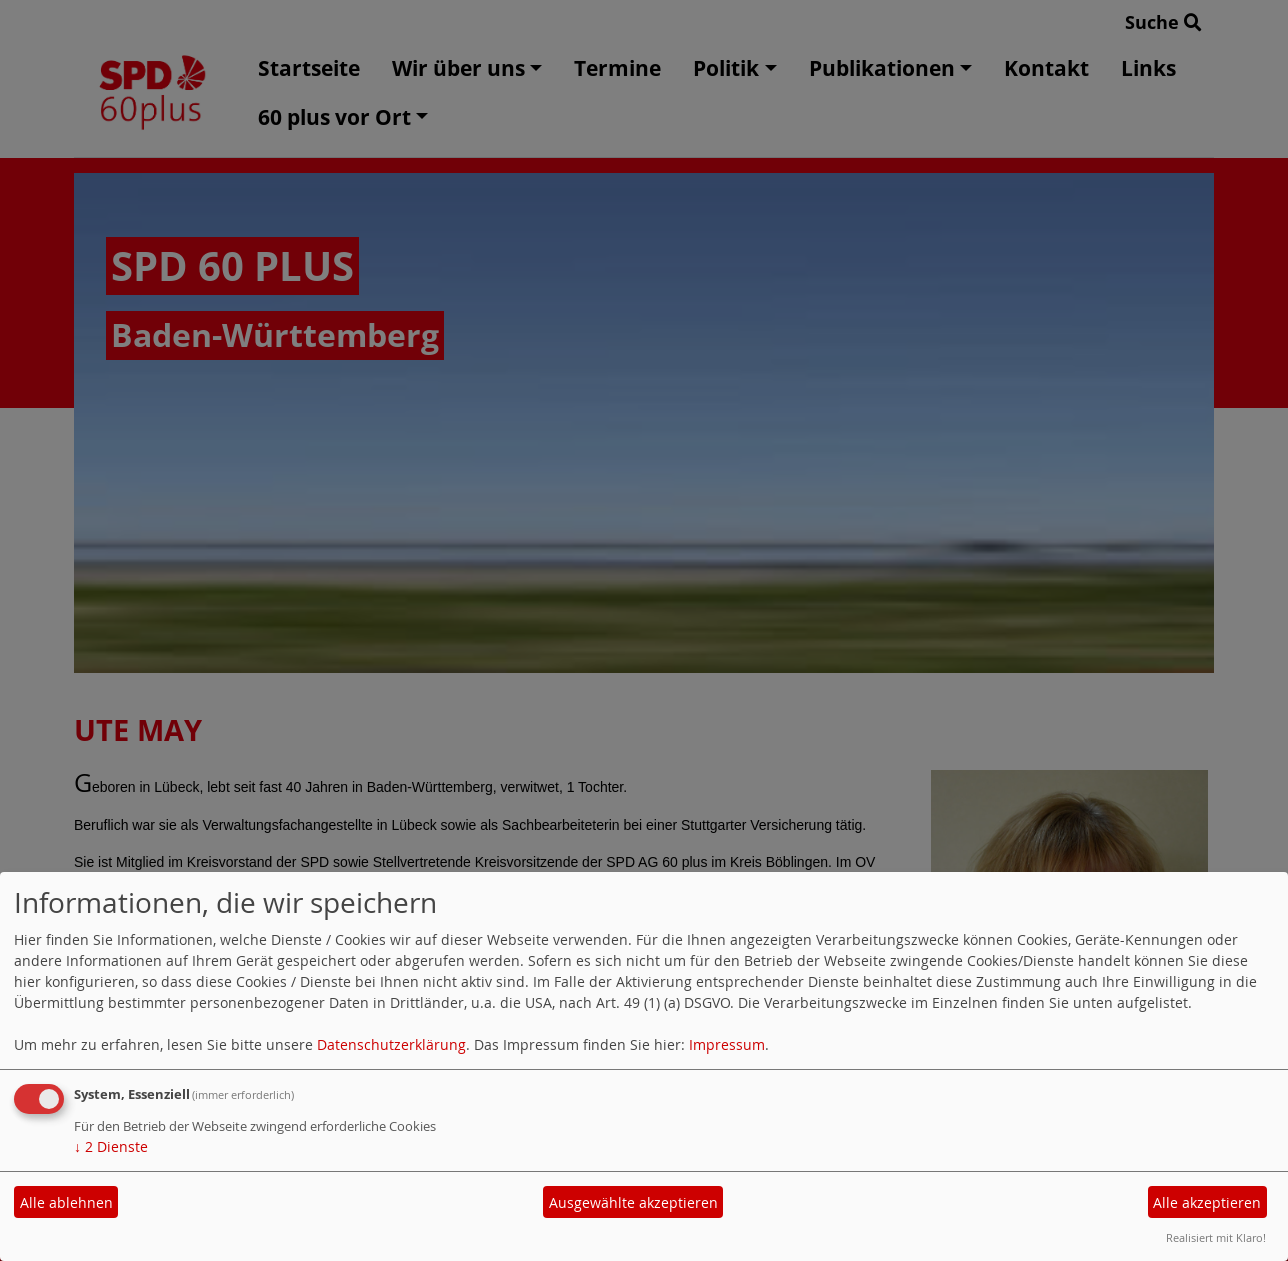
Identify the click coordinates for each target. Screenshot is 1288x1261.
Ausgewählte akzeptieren (633, 1202)
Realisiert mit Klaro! (1216, 1237)
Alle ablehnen (66, 1202)
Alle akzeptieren (1207, 1202)
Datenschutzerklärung (391, 1044)
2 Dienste (111, 1146)
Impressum (727, 1044)
